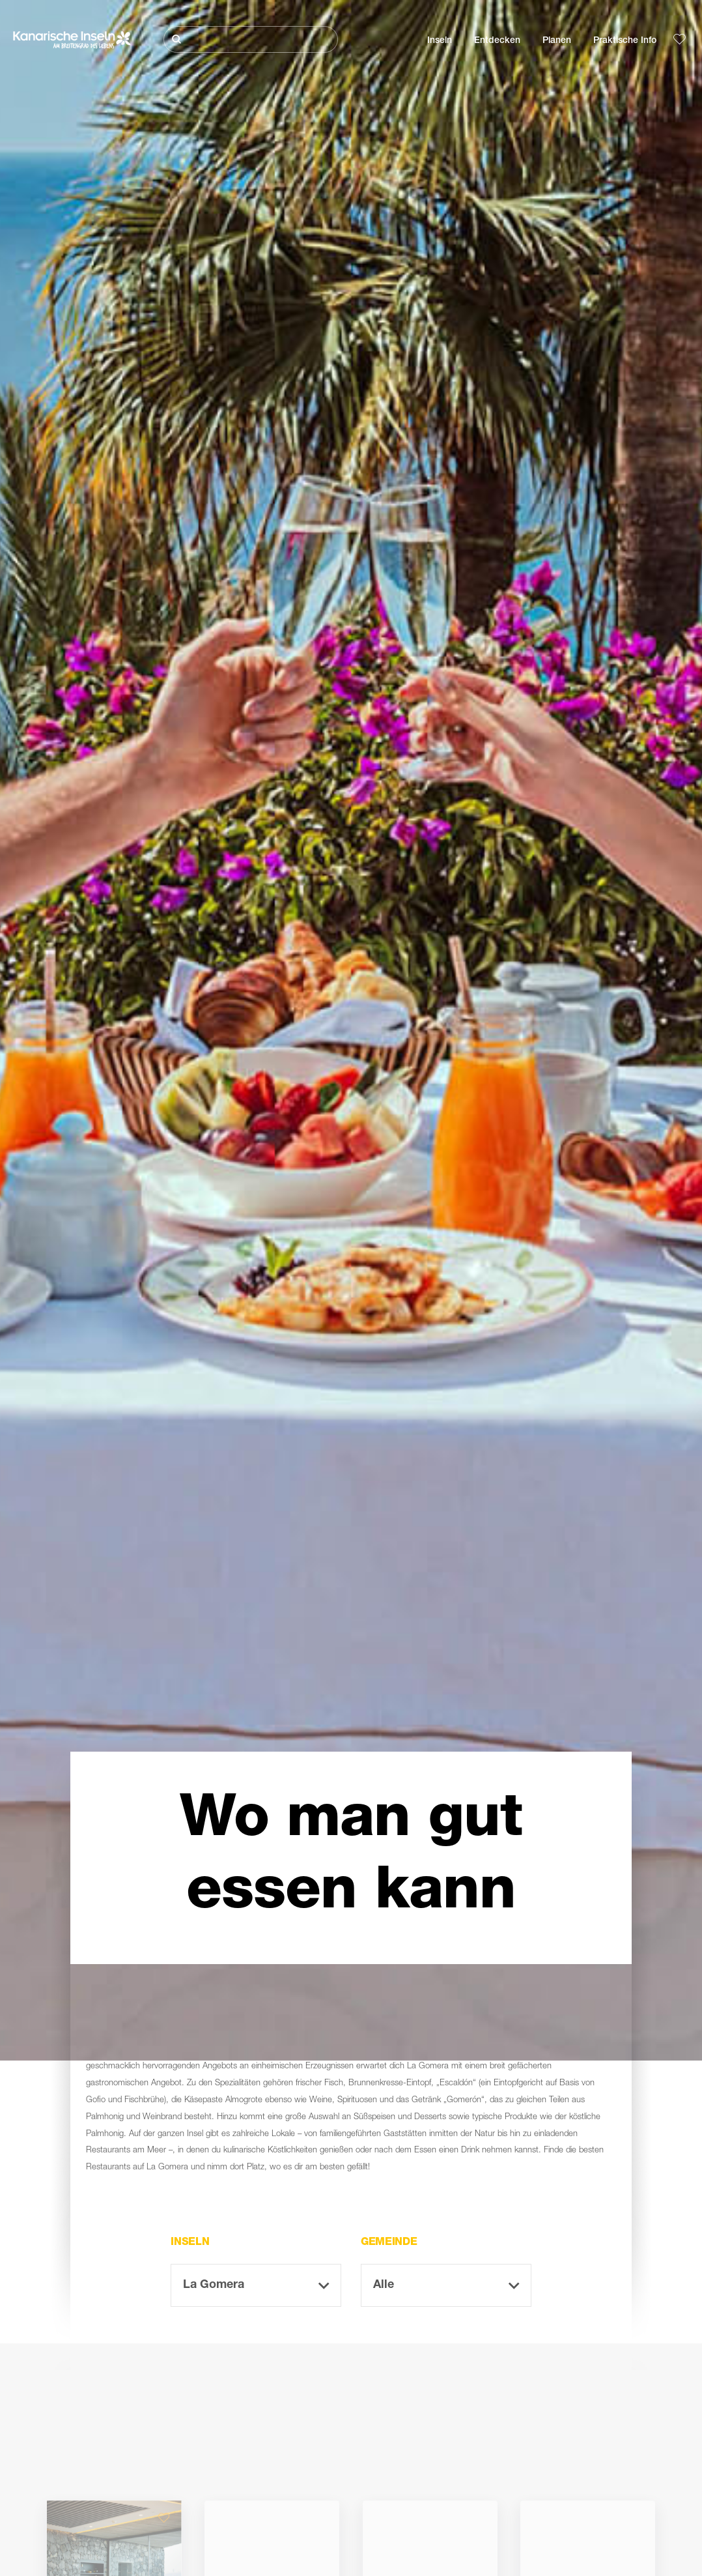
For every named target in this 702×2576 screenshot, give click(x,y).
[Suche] (250, 39)
